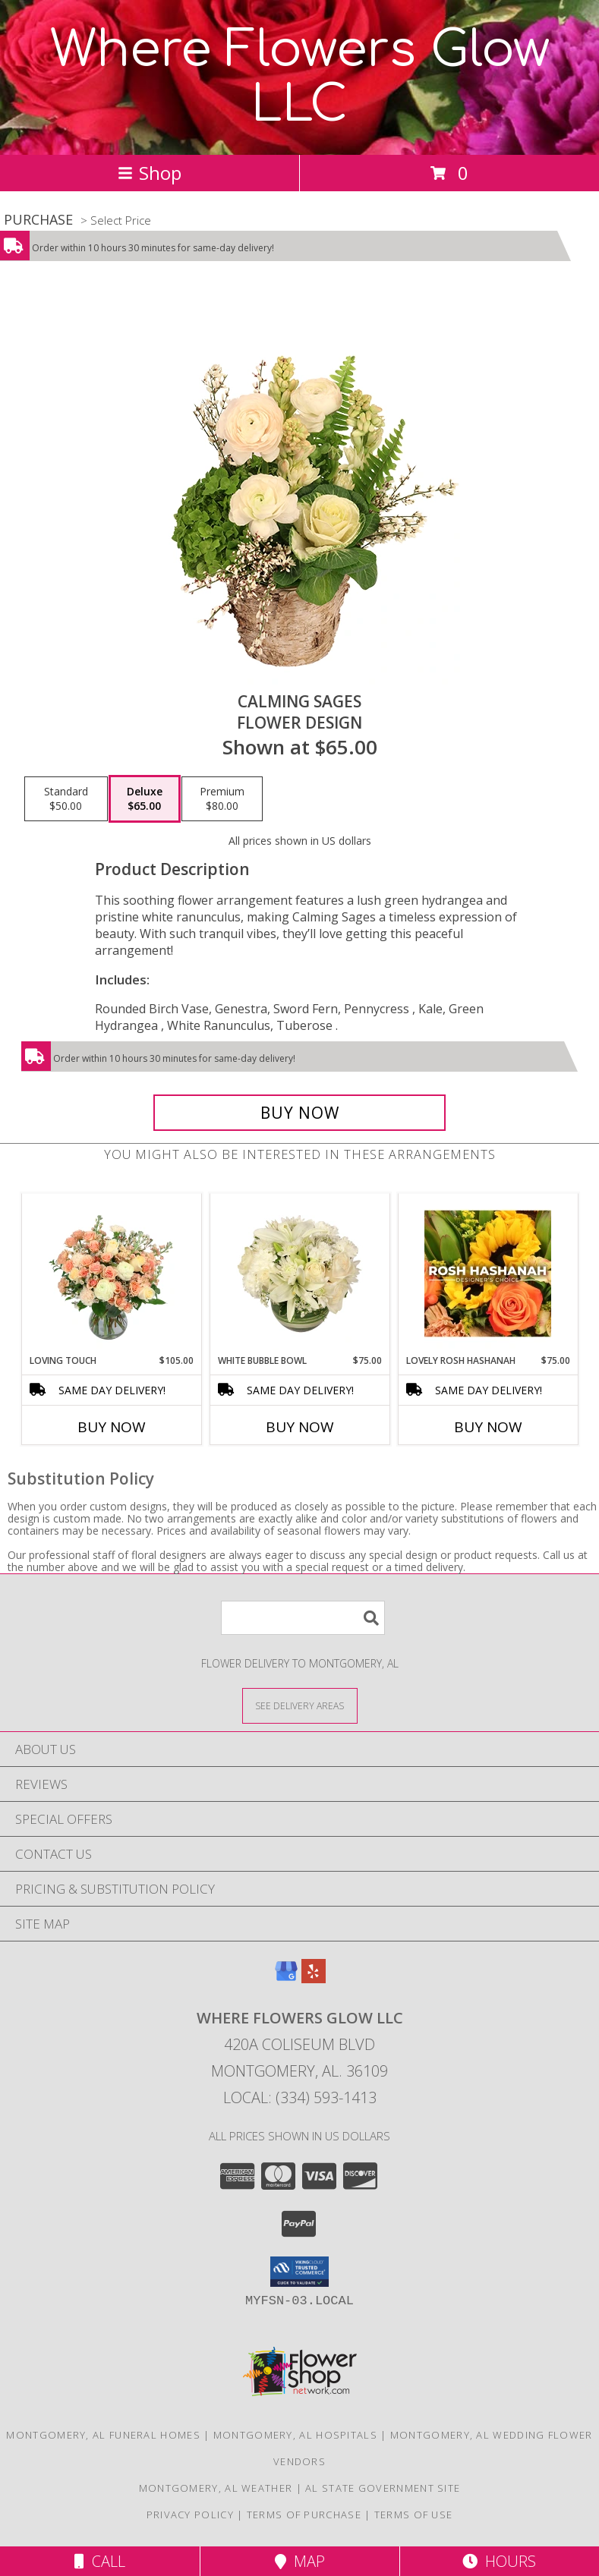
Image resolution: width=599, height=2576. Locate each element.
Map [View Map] (300, 2561)
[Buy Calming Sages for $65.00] (299, 1112)
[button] (299, 2271)
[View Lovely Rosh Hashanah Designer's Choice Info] (487, 1273)
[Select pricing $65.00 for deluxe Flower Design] (144, 799)
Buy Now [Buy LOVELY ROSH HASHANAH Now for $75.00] (488, 1427)
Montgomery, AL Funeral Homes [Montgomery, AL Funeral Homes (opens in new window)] (103, 2435)
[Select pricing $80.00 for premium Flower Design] (222, 799)
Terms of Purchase (304, 2514)
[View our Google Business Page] (286, 1978)
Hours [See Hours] (499, 2561)
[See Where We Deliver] (300, 1705)
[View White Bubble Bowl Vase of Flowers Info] (299, 1273)
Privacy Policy (190, 2514)
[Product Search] (303, 1618)
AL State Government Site (382, 2488)
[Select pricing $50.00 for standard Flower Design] (66, 799)
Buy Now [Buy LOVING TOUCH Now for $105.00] (111, 1427)
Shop (149, 172)
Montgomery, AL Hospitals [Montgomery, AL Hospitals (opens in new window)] (295, 2435)
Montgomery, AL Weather (216, 2488)
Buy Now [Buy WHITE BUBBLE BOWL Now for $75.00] (300, 1427)
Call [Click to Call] (99, 2561)
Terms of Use (413, 2514)
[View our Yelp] (313, 1978)
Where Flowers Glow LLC (300, 77)
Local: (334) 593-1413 (300, 2097)
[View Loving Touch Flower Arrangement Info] (111, 1273)
